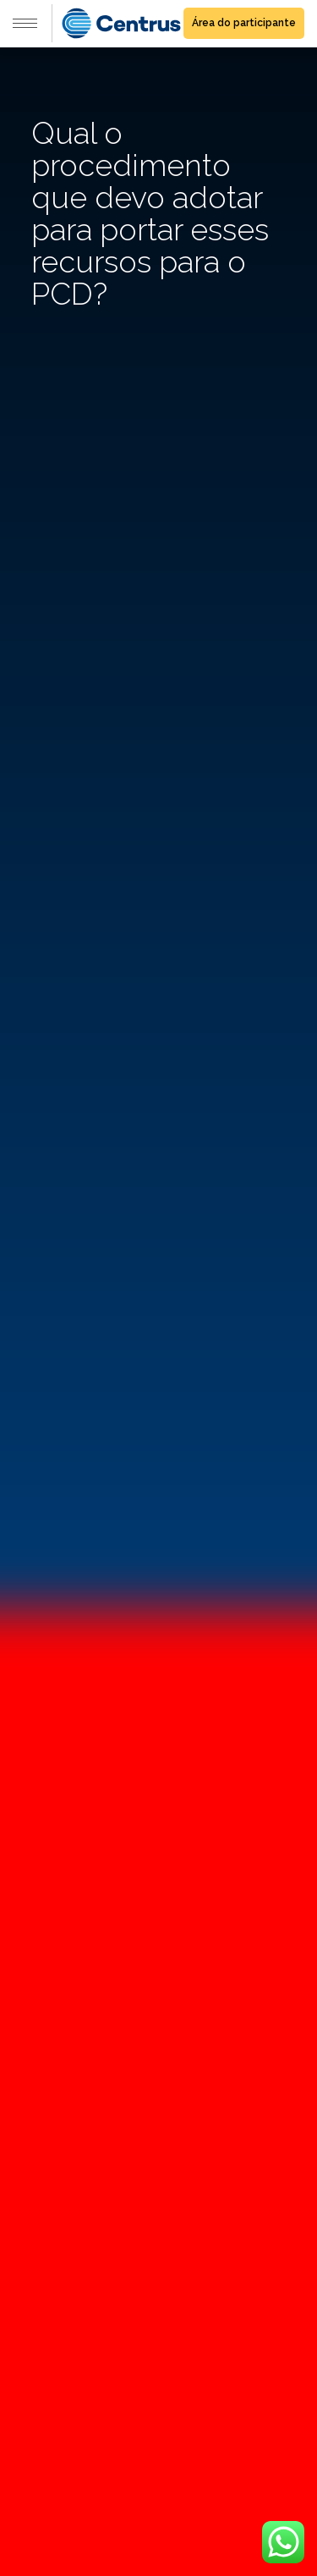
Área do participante (244, 23)
